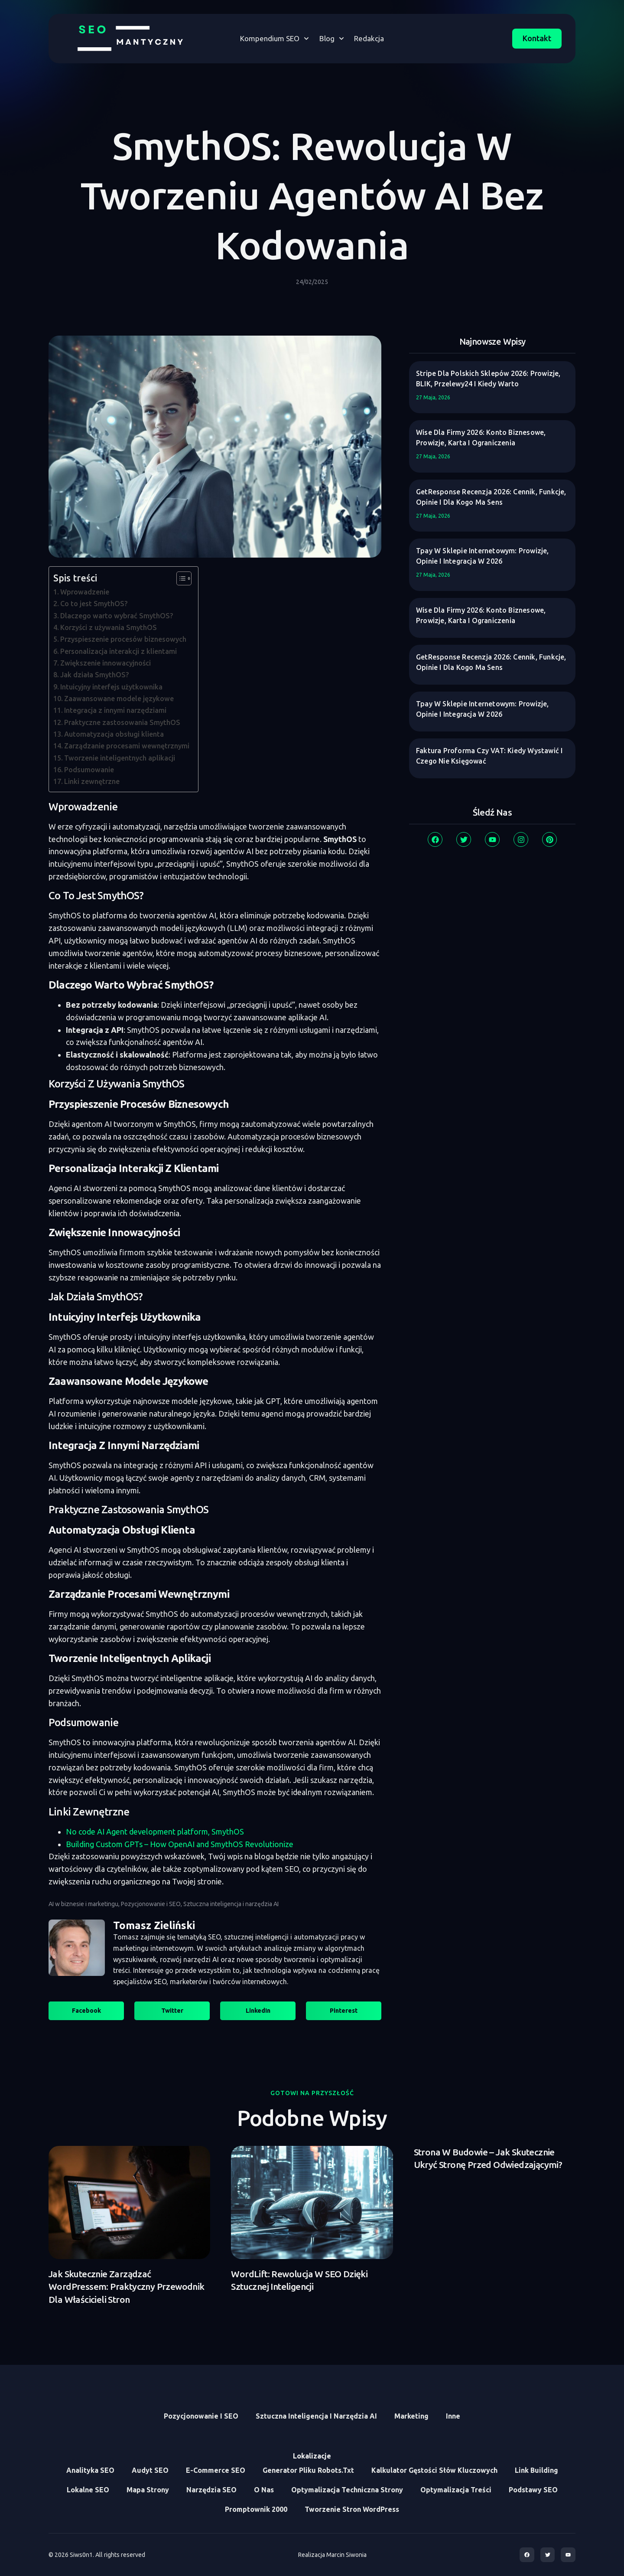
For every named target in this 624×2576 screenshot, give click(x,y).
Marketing (411, 2416)
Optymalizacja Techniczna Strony (347, 2490)
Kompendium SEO (274, 38)
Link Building (536, 2470)
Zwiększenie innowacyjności (105, 663)
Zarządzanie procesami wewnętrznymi (126, 746)
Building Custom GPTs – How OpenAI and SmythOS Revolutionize (179, 1844)
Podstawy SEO (533, 2490)
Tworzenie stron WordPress (352, 2509)
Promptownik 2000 (256, 2509)
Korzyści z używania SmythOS (108, 627)
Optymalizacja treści (455, 2490)
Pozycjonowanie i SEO (151, 1903)
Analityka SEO (90, 2470)
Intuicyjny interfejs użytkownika (111, 687)
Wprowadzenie (84, 592)
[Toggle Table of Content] (179, 578)
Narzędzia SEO (211, 2490)
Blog (331, 38)
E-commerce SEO (215, 2470)
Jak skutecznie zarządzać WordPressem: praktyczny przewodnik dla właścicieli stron (127, 2287)
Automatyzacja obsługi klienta (114, 734)
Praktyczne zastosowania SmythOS (122, 722)
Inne (453, 2416)
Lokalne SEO (88, 2490)
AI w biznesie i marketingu (83, 1903)
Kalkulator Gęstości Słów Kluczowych (434, 2470)
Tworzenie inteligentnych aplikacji (119, 758)
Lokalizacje (312, 2456)
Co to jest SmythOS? (94, 603)
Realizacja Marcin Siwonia (332, 2554)
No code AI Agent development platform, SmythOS (155, 1831)
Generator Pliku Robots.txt (308, 2470)
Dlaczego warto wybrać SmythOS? (116, 616)
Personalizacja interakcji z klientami (118, 651)
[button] (86, 2010)
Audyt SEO (150, 2470)
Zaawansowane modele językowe (119, 698)
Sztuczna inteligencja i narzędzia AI (231, 1903)
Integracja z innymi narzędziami (115, 710)
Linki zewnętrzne (92, 781)
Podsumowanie (89, 770)
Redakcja (369, 38)
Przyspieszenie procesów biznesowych (123, 639)
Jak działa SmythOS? (94, 675)
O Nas (264, 2490)
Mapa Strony (148, 2490)
